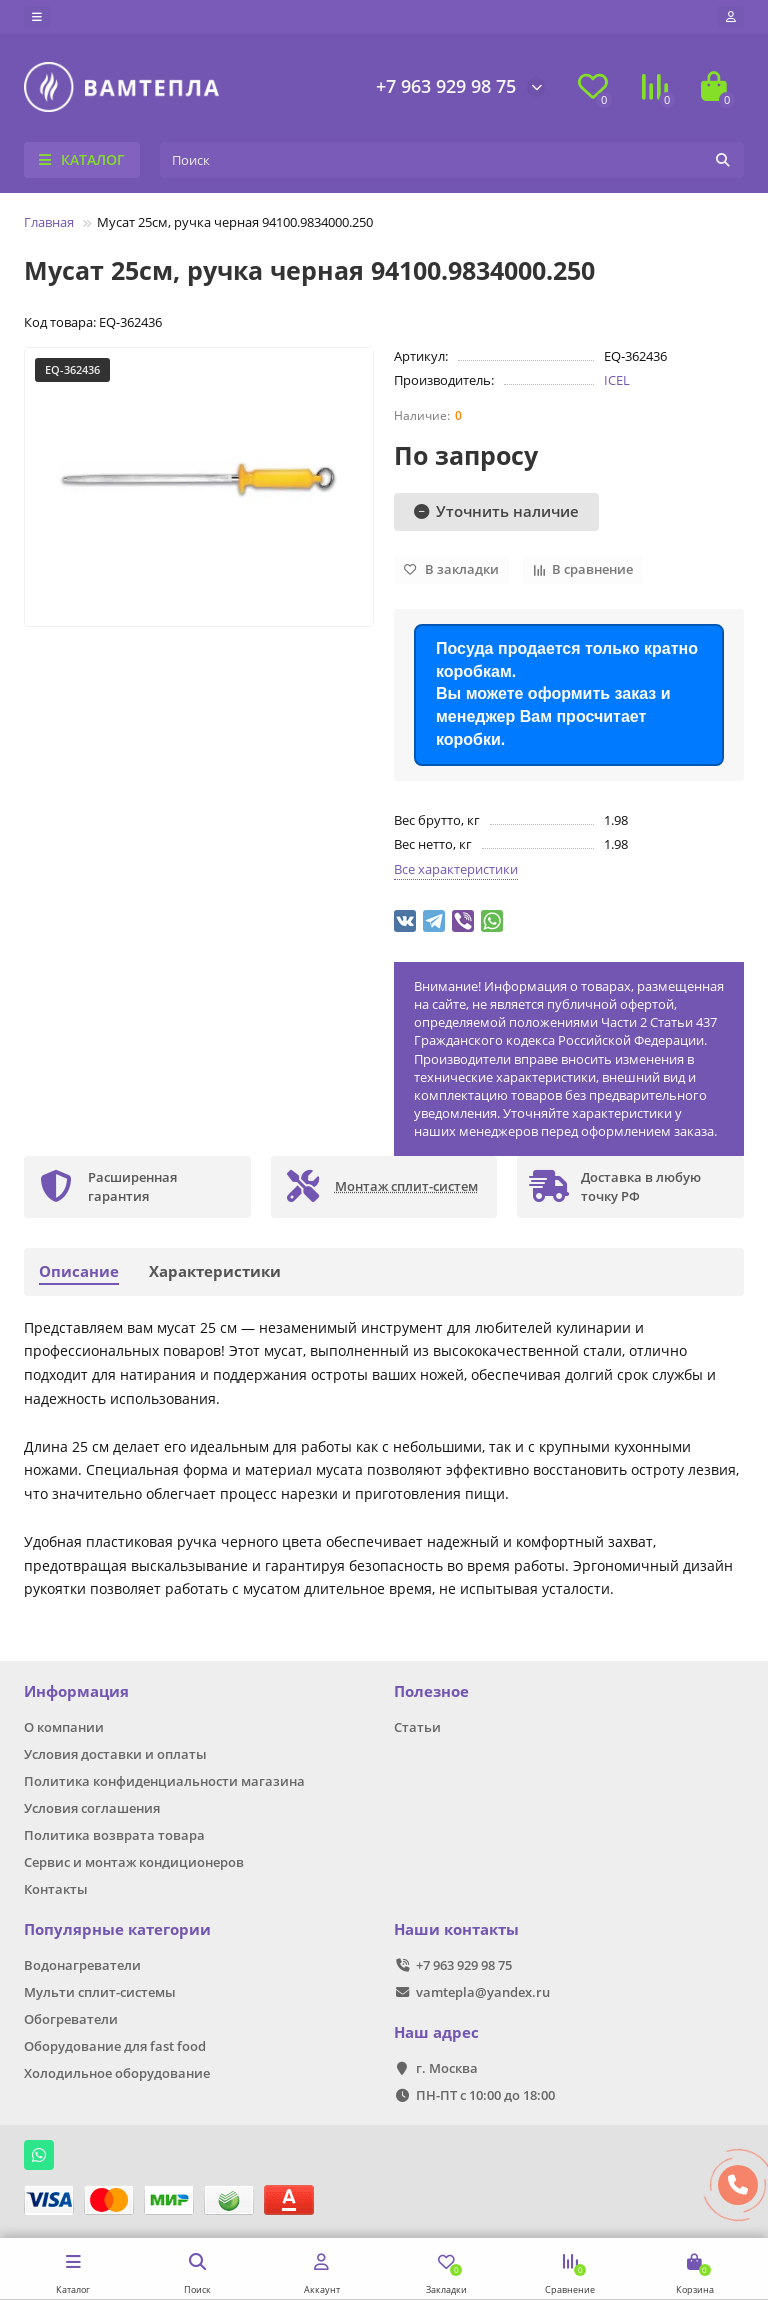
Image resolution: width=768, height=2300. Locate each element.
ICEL (617, 380)
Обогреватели (71, 2019)
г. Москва (447, 2068)
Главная (49, 222)
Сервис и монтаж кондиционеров (134, 1862)
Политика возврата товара (114, 1835)
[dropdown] (37, 17)
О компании (64, 1727)
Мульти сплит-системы (100, 1992)
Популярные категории (117, 1929)
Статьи (417, 1727)
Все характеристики (456, 869)
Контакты (56, 1889)
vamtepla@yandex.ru (483, 1992)
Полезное (431, 1691)
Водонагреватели (82, 1965)
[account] (731, 17)
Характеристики (215, 1271)
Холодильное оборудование (117, 2073)
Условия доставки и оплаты (115, 1754)
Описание (79, 1271)
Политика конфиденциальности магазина (164, 1781)
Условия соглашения (92, 1808)
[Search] (452, 160)
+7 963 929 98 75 (446, 86)
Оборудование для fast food (115, 2046)
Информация (76, 1691)
